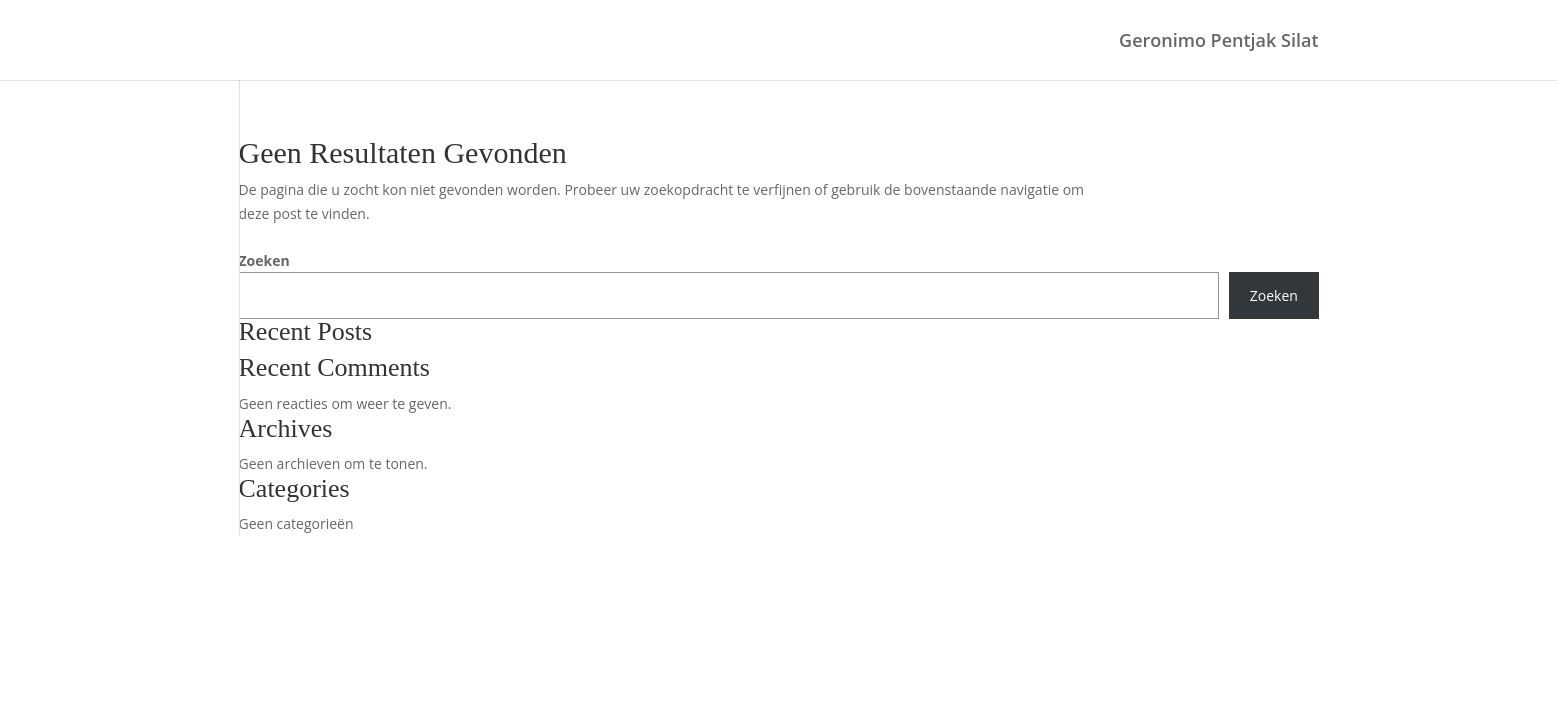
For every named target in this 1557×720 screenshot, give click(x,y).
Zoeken (264, 260)
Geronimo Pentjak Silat (1218, 42)
